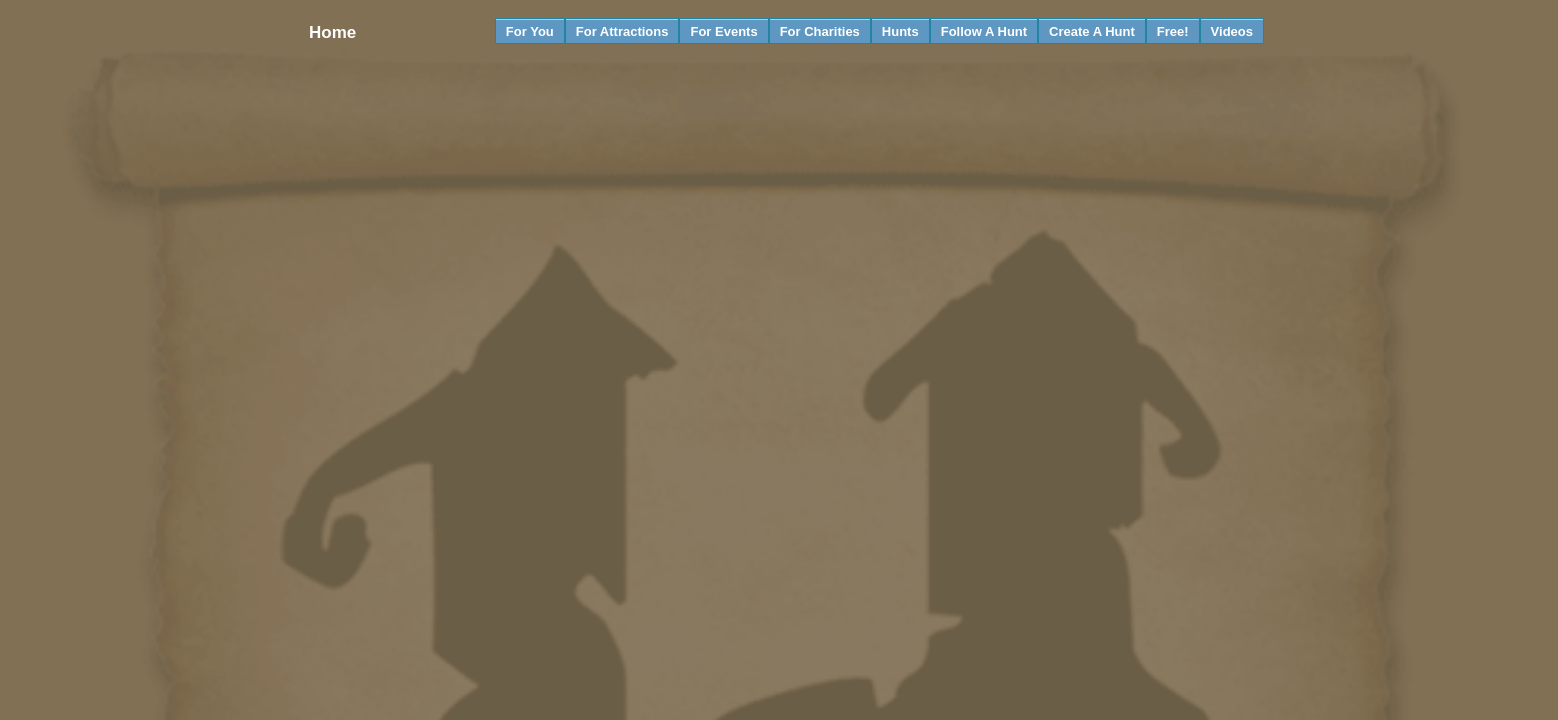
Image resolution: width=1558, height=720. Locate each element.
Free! (1173, 31)
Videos (1232, 31)
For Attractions (622, 31)
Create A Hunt (1092, 31)
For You (530, 31)
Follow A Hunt (984, 31)
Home (331, 32)
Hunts (900, 31)
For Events (723, 31)
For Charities (820, 31)
